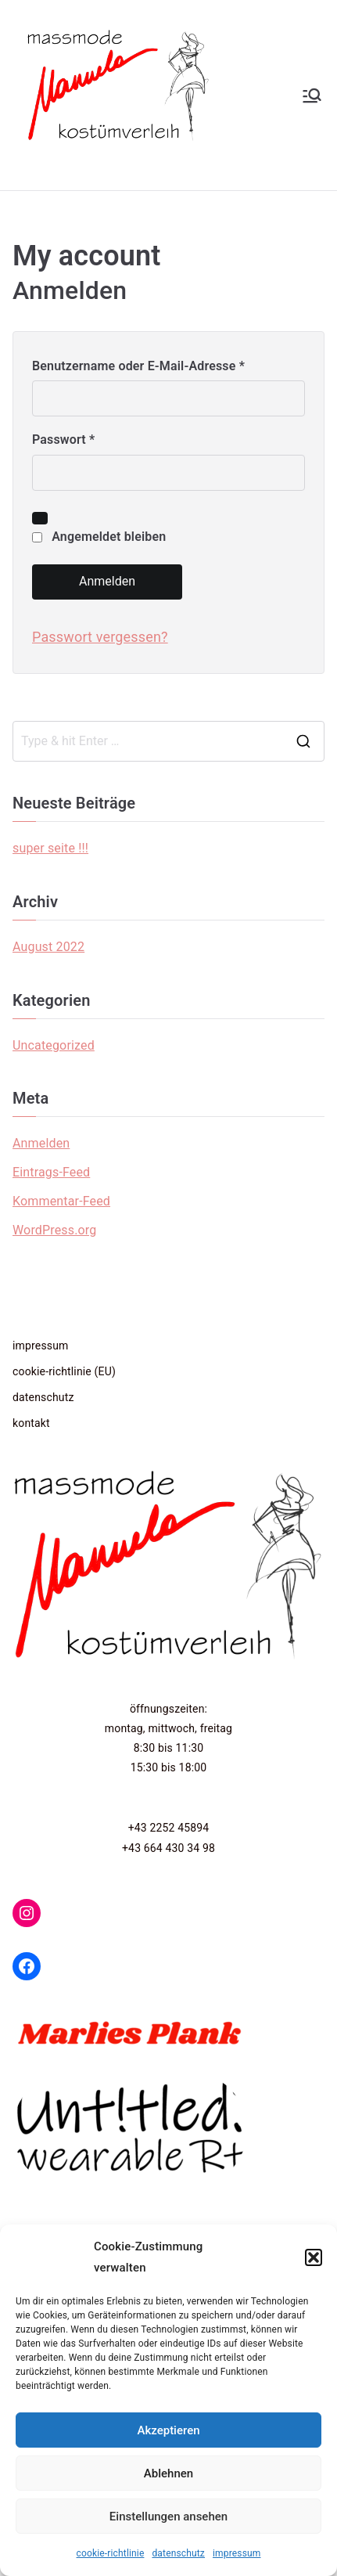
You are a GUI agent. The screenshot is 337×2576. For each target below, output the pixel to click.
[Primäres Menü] (311, 95)
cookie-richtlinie (111, 2553)
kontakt (31, 1423)
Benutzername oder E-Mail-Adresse (141, 366)
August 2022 (48, 946)
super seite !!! (50, 848)
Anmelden (107, 581)
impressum (236, 2553)
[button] (313, 2257)
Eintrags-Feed (51, 1172)
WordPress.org (54, 1230)
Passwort (67, 440)
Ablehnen (168, 2473)
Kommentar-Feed (61, 1201)
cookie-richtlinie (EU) (64, 1371)
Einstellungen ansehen (168, 2516)
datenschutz (178, 2553)
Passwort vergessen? (100, 637)
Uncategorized (54, 1045)
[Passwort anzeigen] (40, 518)
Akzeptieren (168, 2430)
